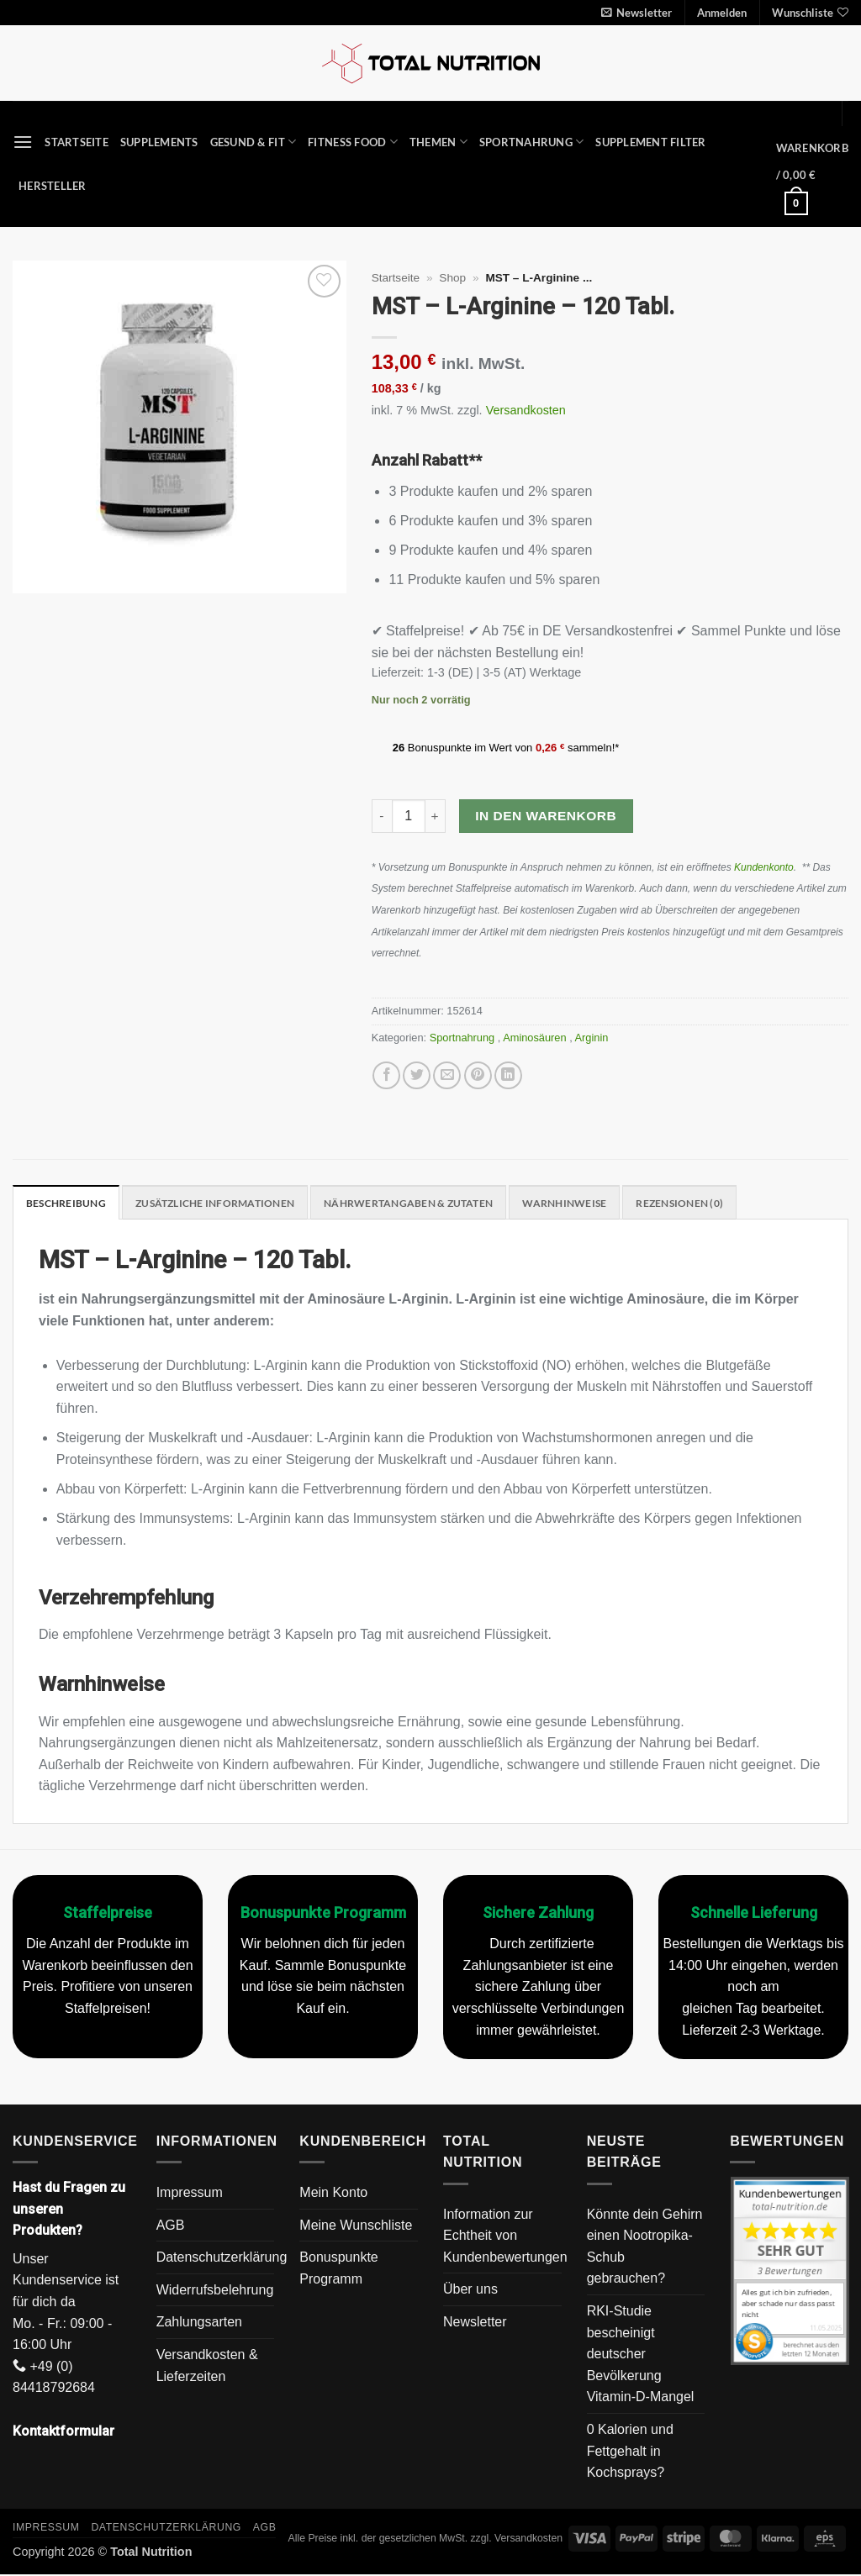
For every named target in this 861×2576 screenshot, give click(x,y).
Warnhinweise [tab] (596, 1203)
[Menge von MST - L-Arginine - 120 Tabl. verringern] (382, 816)
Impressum (189, 2193)
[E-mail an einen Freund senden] (447, 1075)
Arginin (593, 1037)
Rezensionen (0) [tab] (718, 1203)
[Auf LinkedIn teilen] (508, 1075)
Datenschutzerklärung (222, 2259)
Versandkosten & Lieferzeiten (207, 2366)
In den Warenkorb (545, 816)
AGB (170, 2226)
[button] (636, 13)
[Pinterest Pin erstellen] (478, 1075)
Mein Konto (333, 2193)
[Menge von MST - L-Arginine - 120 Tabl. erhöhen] (435, 816)
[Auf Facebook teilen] (386, 1075)
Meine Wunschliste (355, 2226)
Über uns (470, 2291)
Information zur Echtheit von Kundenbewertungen (505, 2236)
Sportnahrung (531, 142)
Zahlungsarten (199, 2323)
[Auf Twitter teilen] (416, 1075)
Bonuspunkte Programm (338, 2270)
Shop (452, 277)
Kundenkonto (764, 867)
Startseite (76, 142)
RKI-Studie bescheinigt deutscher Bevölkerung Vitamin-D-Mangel (641, 2355)
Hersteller (52, 185)
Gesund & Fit (253, 142)
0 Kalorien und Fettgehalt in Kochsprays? (630, 2451)
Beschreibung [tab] (68, 1203)
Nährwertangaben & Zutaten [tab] (431, 1203)
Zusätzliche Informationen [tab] (225, 1203)
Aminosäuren (536, 1037)
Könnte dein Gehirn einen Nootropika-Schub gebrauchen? (645, 2247)
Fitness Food (353, 142)
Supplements (159, 142)
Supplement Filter (650, 142)
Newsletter (475, 2322)
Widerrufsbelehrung (215, 2291)
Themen (438, 142)
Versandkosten (526, 410)
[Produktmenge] (408, 816)
